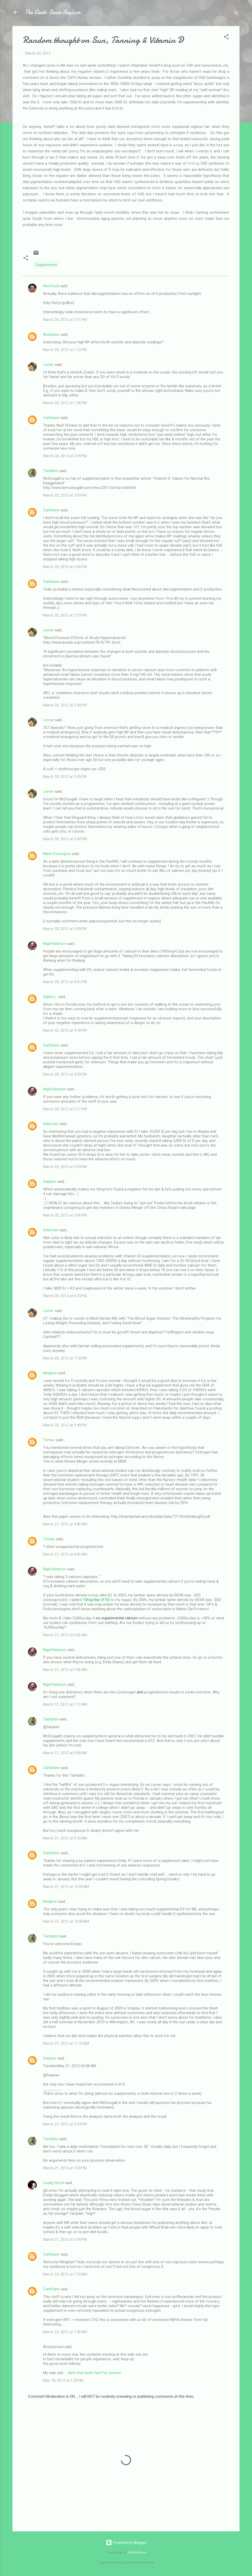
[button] (226, 38)
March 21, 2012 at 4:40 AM (65, 1524)
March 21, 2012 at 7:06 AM (65, 1669)
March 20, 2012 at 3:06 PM (65, 566)
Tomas (49, 1440)
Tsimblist (50, 470)
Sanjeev (49, 1181)
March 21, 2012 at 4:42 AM (65, 1554)
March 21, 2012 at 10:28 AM (66, 1921)
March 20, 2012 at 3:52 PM (65, 839)
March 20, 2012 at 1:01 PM (65, 319)
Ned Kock (51, 286)
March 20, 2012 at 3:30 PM (65, 705)
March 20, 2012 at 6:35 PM (65, 1296)
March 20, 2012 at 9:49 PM (65, 1425)
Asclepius (51, 334)
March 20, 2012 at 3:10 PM (65, 615)
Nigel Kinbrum (54, 943)
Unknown (50, 1124)
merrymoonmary (137, 2552)
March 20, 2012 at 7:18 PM (65, 1358)
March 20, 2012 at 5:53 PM (65, 1166)
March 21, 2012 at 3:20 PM (65, 2168)
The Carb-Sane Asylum (52, 12)
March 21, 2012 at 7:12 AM (65, 1704)
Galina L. (50, 996)
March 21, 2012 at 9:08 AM (65, 1753)
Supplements (46, 264)
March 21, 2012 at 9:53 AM (65, 1838)
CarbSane (51, 417)
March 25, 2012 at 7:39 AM (65, 2274)
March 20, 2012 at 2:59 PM (65, 456)
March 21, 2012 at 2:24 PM (65, 2124)
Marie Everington (57, 853)
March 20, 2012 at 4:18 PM (65, 1030)
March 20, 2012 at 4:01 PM (65, 982)
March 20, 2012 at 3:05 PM (65, 495)
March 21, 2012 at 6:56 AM (65, 1635)
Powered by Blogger (126, 2542)
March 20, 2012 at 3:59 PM (65, 928)
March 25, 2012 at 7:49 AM (65, 2332)
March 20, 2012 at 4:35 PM (65, 1074)
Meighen (50, 1373)
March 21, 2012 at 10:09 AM (66, 1886)
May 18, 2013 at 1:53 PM (63, 2380)
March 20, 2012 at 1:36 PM (65, 403)
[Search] (236, 14)
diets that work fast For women (94, 2372)
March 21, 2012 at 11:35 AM (66, 2043)
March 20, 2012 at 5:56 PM (65, 1215)
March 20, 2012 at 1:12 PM (65, 349)
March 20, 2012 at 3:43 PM (65, 776)
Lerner (48, 364)
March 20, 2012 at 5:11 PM (65, 1109)
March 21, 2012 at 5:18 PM (65, 2239)
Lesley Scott (53, 2183)
